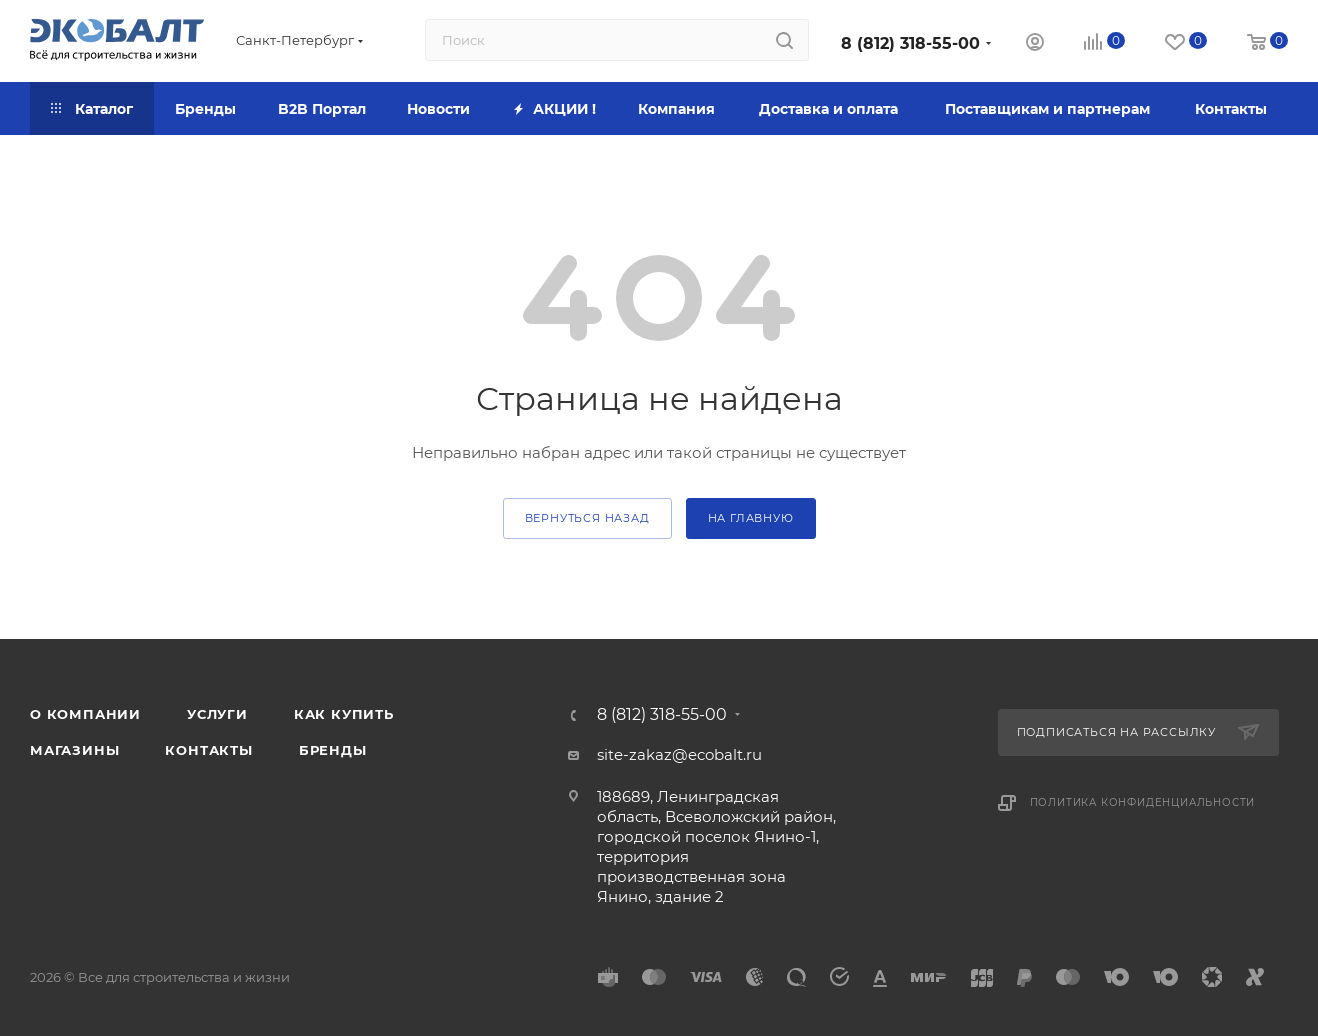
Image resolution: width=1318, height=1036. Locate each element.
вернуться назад (587, 518)
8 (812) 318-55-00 (910, 43)
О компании (85, 714)
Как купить (344, 714)
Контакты (208, 750)
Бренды (333, 750)
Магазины (74, 750)
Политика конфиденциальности (1143, 802)
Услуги (217, 714)
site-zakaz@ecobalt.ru (679, 754)
